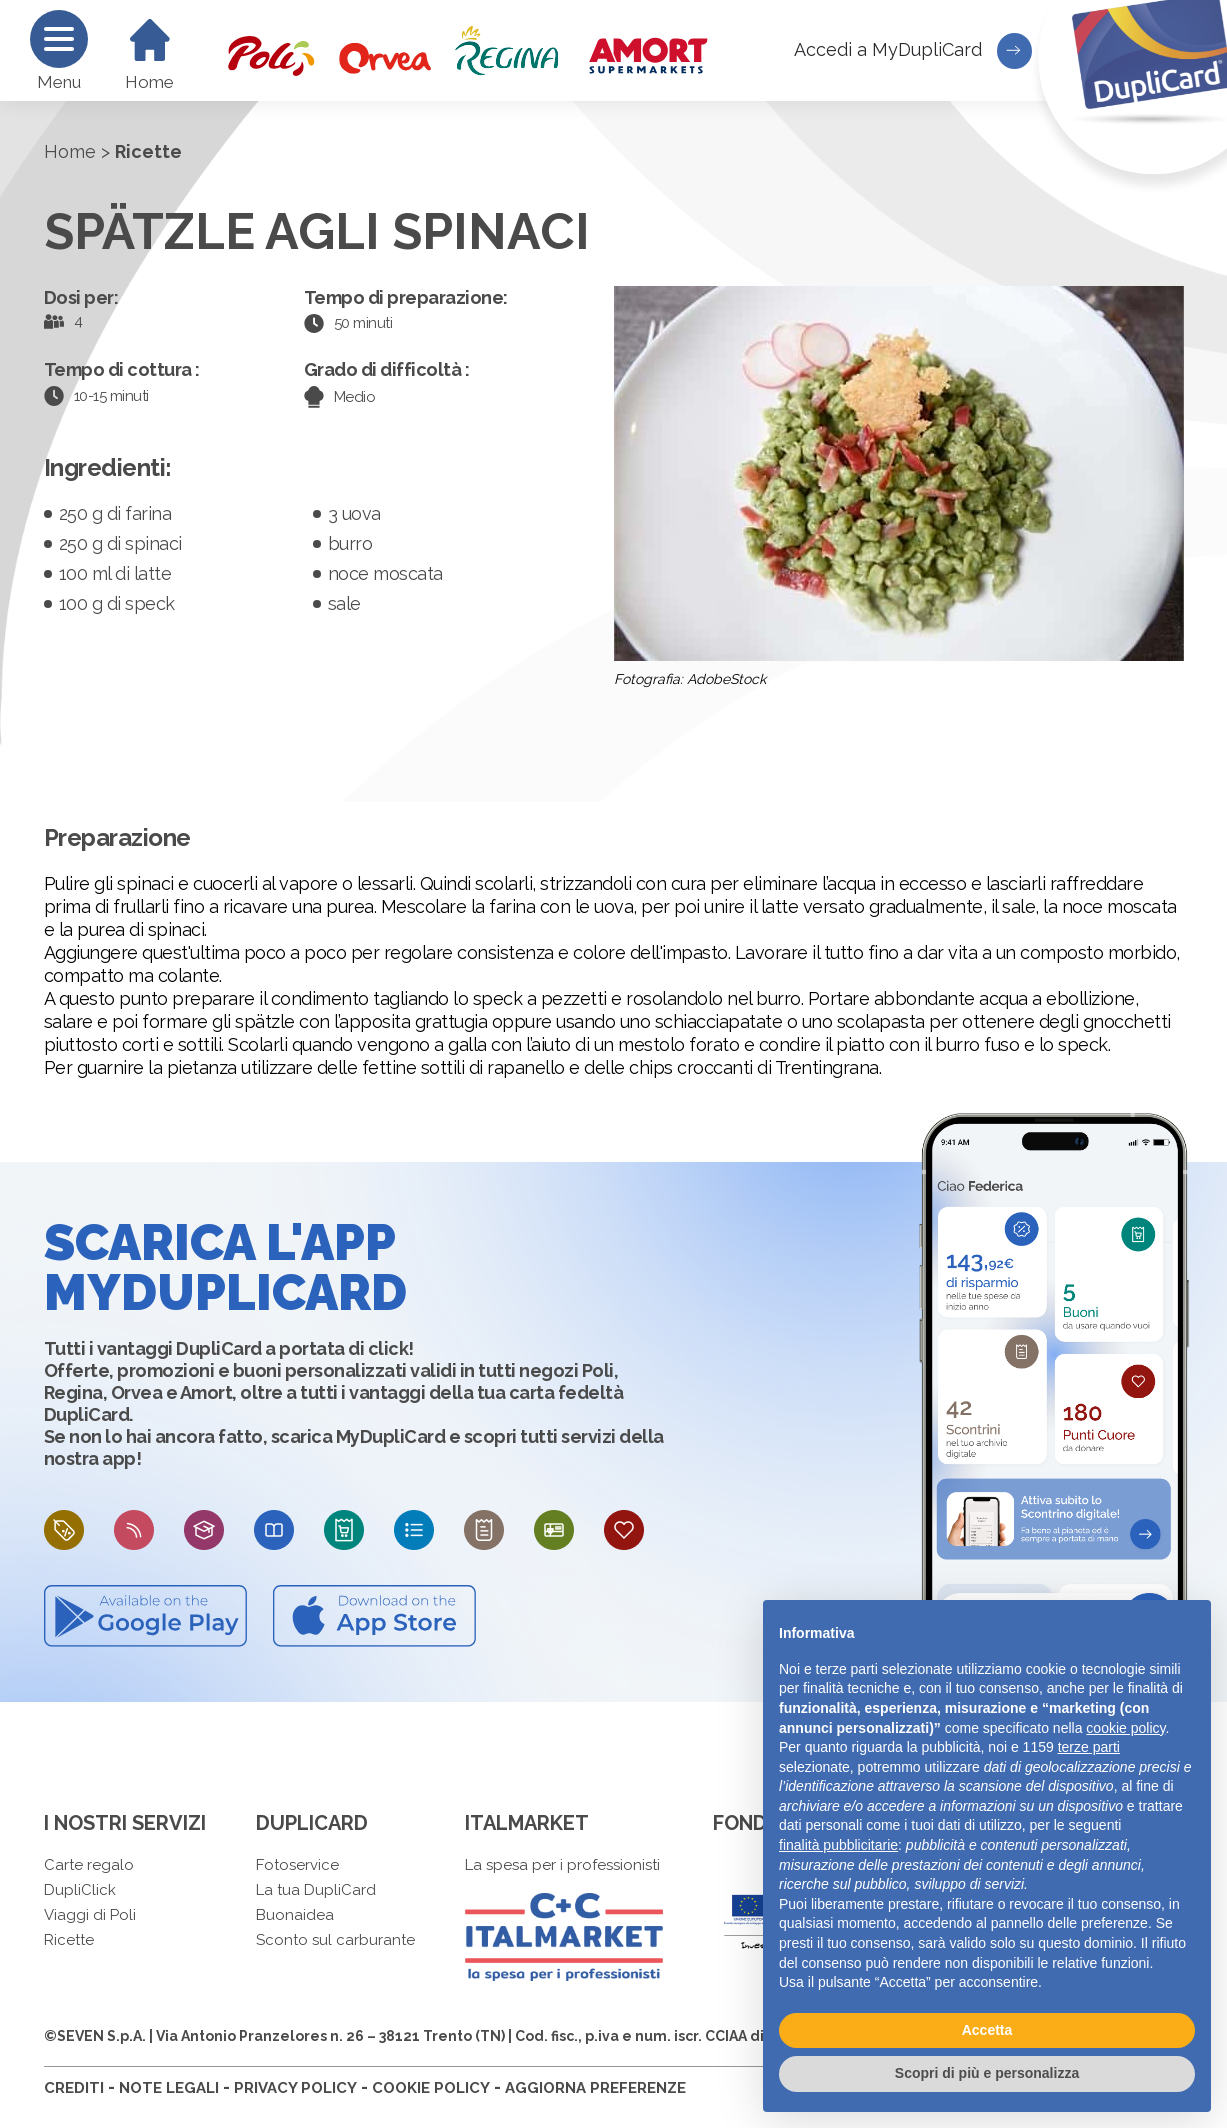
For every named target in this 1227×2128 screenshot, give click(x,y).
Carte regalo (89, 1865)
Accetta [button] (987, 2030)
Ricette (69, 1940)
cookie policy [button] (1125, 1728)
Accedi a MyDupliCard (913, 51)
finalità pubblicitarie (838, 1845)
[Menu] (59, 39)
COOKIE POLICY (431, 2088)
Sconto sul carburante (335, 1940)
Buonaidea (295, 1915)
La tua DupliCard (316, 1890)
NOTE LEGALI (169, 2088)
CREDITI (74, 2088)
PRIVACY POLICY (295, 2088)
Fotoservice (297, 1865)
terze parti (1089, 1747)
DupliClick (80, 1890)
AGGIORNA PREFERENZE (595, 2088)
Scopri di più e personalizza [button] (987, 2073)
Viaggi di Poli (90, 1915)
